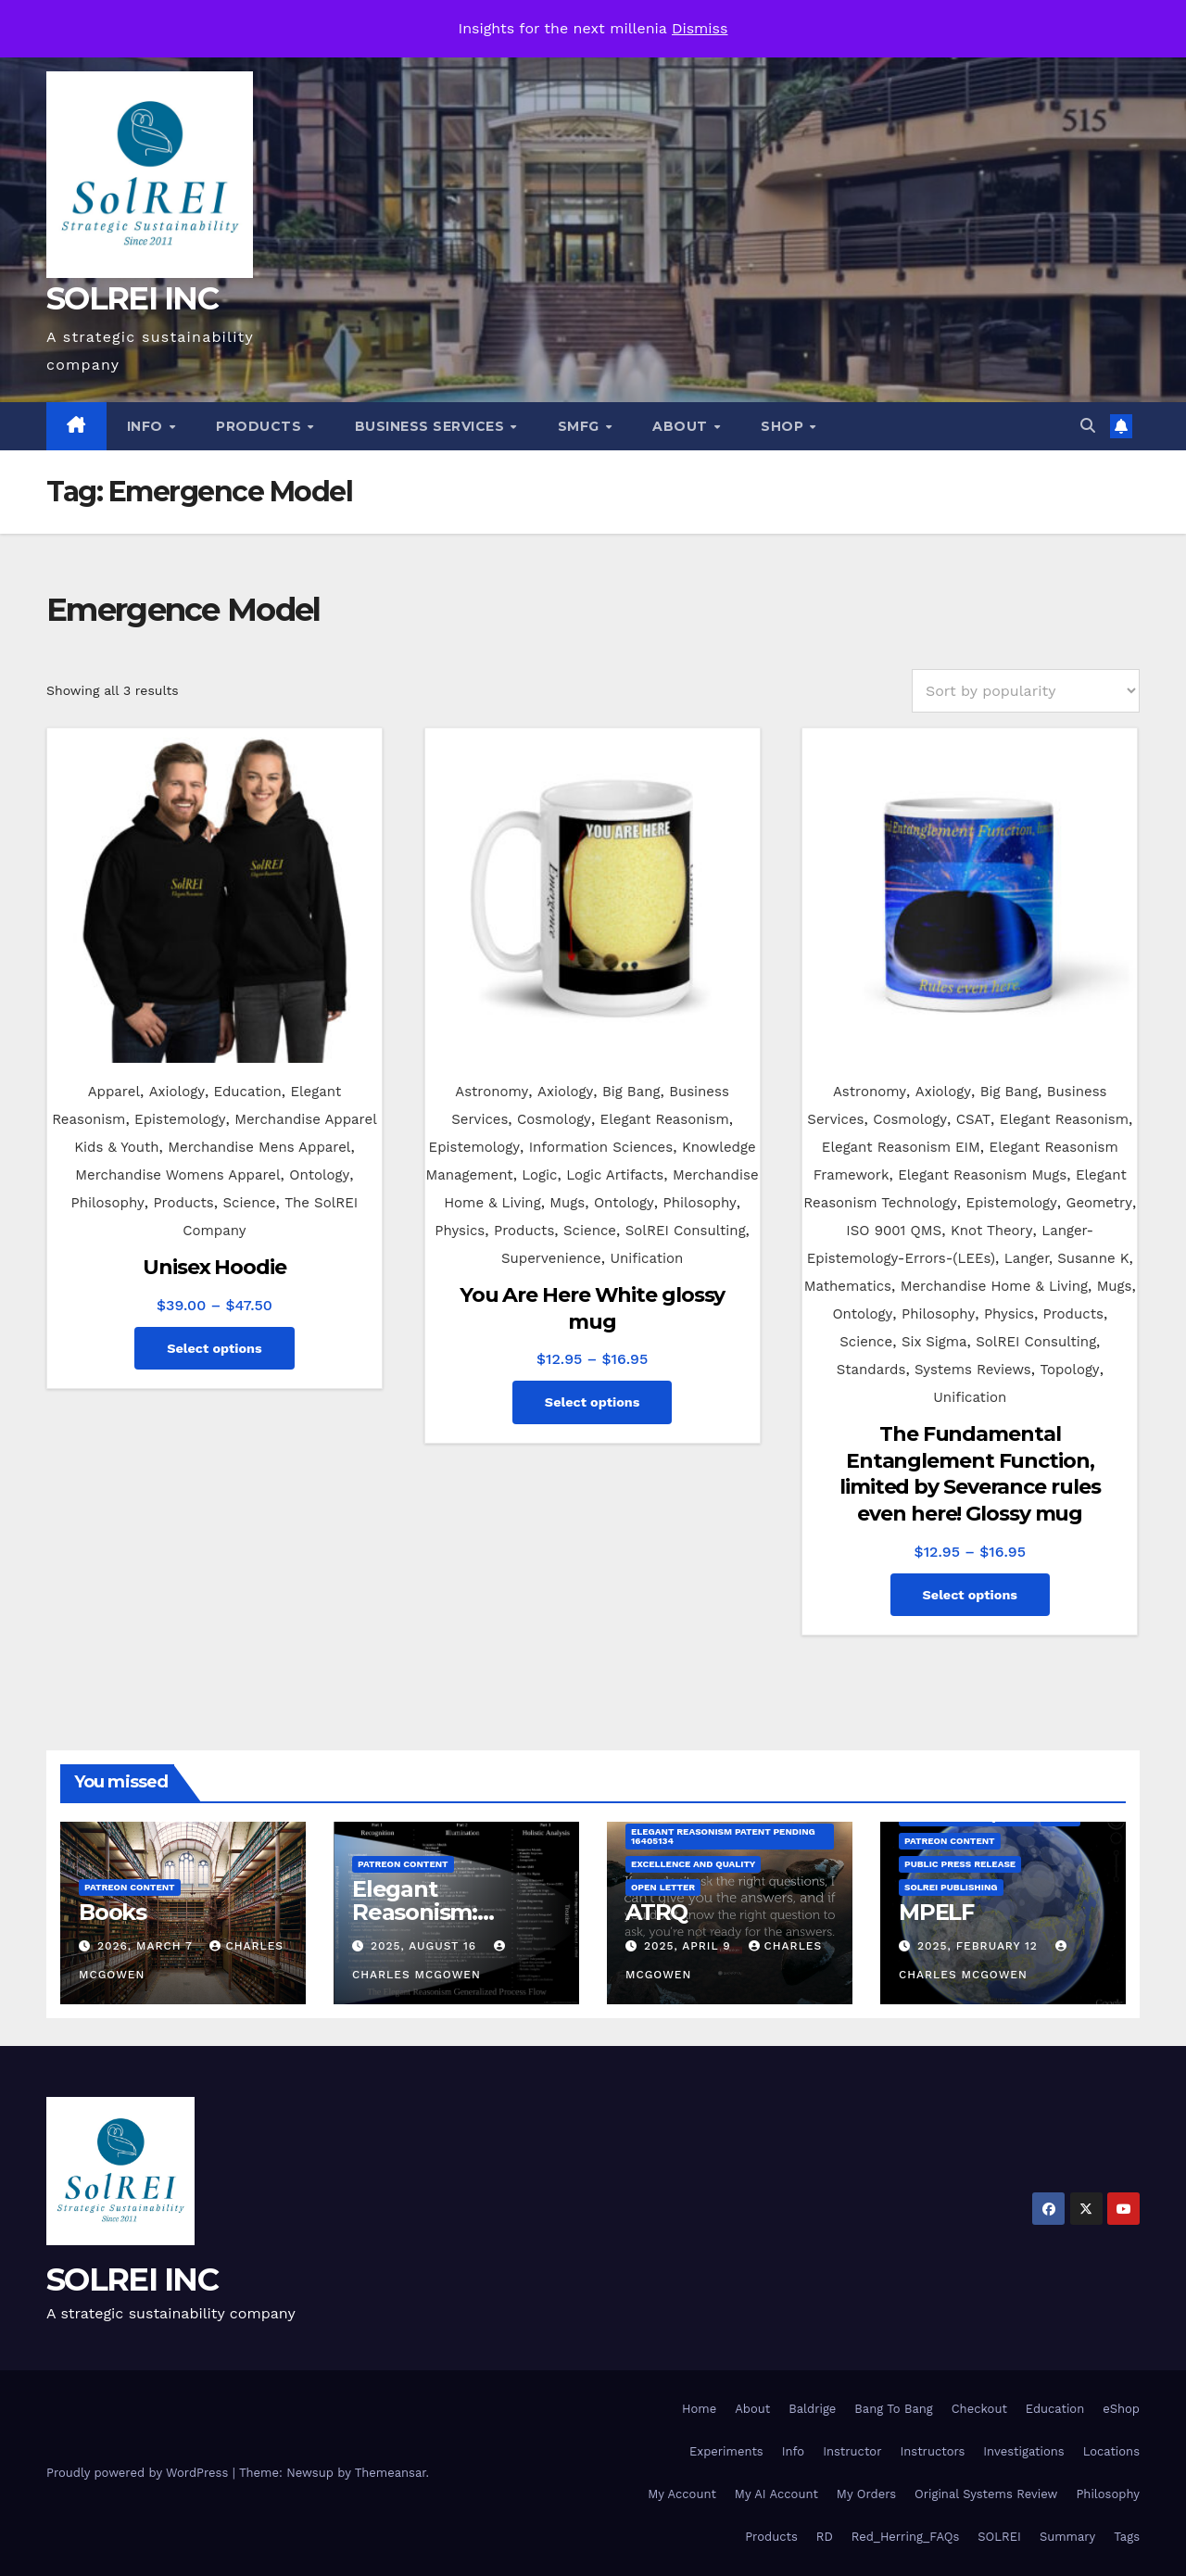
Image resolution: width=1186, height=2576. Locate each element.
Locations (1111, 2451)
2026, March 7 (147, 1945)
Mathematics (847, 1286)
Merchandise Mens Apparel (259, 1147)
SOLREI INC (132, 298)
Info (147, 426)
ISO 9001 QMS (893, 1230)
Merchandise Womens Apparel (177, 1175)
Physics (460, 1230)
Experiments (726, 2451)
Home (699, 2409)
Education (248, 1091)
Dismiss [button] (700, 28)
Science (248, 1202)
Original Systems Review (986, 2494)
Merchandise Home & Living (994, 1286)
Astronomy (491, 1091)
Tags (1127, 2537)
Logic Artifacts (614, 1175)
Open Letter (663, 1887)
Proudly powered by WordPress (139, 2473)
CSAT (973, 1119)
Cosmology (554, 1119)
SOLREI (999, 2537)
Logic (539, 1175)
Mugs (567, 1202)
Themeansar (390, 2473)
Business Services (432, 426)
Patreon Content (129, 1887)
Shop (784, 426)
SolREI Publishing (951, 1887)
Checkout (979, 2409)
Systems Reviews (973, 1369)
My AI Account (776, 2494)
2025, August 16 (426, 1945)
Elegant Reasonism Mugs (982, 1175)
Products (261, 426)
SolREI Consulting (685, 1230)
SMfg (581, 426)
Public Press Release (960, 1864)
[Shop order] (1026, 691)
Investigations (1023, 2451)
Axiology (177, 1091)
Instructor (852, 2451)
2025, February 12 (979, 1945)
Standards (871, 1369)
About (682, 426)
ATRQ (656, 1912)
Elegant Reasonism (664, 1119)
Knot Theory (992, 1230)
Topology (1069, 1369)
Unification (646, 1258)
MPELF (936, 1912)
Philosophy (108, 1202)
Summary (1067, 2537)
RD (824, 2537)
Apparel (114, 1091)
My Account (682, 2494)
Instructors (932, 2451)
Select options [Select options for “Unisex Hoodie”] (214, 1348)
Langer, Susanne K (1066, 1258)
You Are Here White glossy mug (592, 1308)
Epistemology (179, 1119)
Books (112, 1912)
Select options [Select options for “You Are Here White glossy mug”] (592, 1402)
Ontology (319, 1175)
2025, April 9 (690, 1945)
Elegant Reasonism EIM (901, 1147)
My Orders (866, 2494)
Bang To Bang (893, 2409)
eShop (1121, 2409)
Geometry (1099, 1202)
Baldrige (812, 2409)
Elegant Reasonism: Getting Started (437, 1912)
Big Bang (631, 1091)
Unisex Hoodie (214, 1267)
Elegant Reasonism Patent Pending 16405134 (723, 1836)
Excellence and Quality (693, 1864)
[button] (1087, 426)
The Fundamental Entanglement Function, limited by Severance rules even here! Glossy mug (969, 1473)
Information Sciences (601, 1147)
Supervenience (551, 1258)
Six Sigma (934, 1341)
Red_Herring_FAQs (905, 2537)
